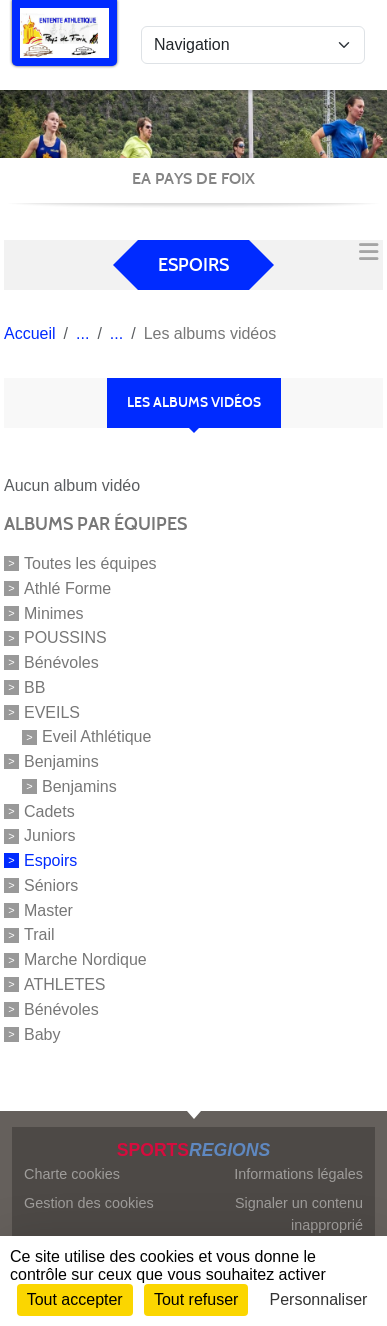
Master (48, 909)
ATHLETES (65, 984)
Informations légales (298, 1174)
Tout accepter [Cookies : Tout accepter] (75, 1299)
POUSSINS (65, 637)
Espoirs (50, 860)
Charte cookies (72, 1174)
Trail (39, 934)
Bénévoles (61, 662)
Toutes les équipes (90, 563)
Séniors (51, 885)
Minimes (54, 612)
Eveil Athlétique (96, 736)
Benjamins (61, 761)
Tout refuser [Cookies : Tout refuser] (196, 1299)
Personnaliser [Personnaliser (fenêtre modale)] (319, 1299)
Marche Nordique (85, 959)
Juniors (50, 835)
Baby (42, 1033)
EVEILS (52, 711)
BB (34, 687)
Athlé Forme (67, 588)
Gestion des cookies (89, 1203)
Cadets (49, 810)
